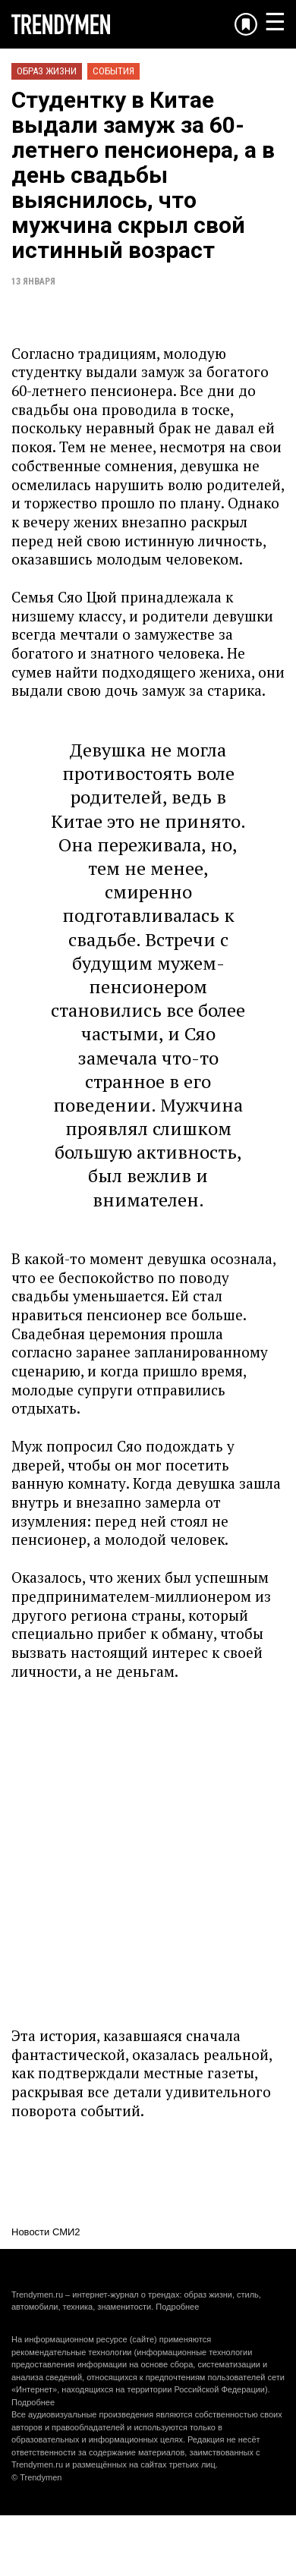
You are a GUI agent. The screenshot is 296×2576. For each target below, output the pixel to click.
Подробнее (177, 2306)
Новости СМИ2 (45, 2232)
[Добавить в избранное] (246, 24)
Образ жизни (47, 71)
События (113, 71)
